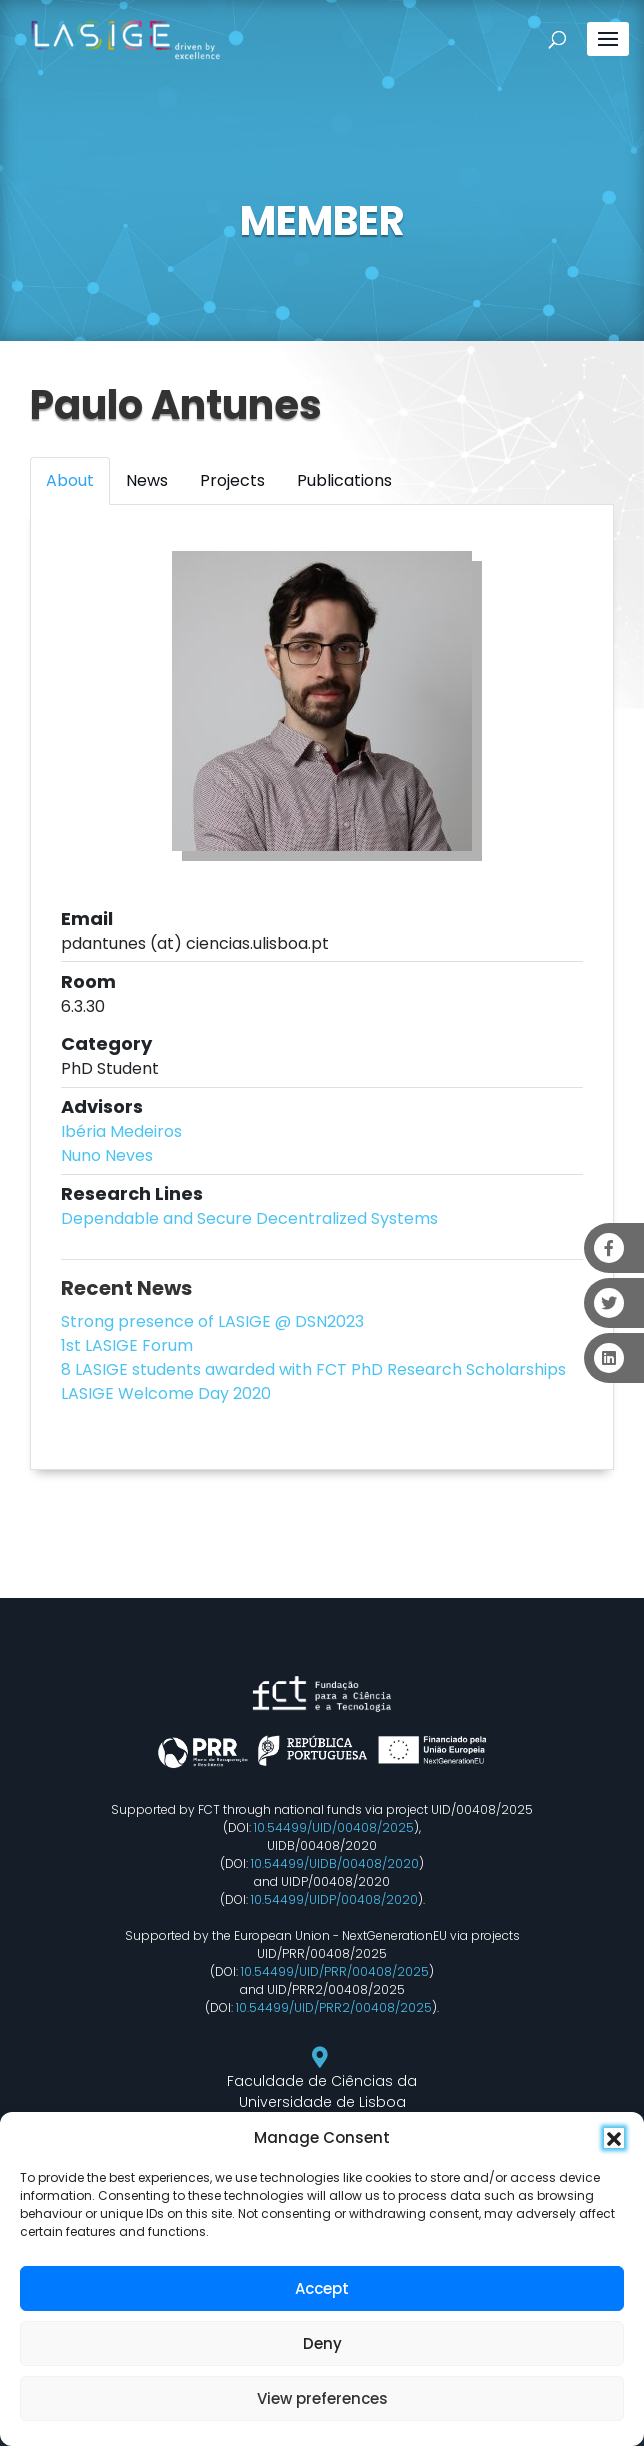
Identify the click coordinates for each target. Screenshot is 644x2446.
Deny (322, 2343)
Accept (322, 2288)
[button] (614, 2138)
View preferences (322, 2398)
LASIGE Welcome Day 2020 (166, 1393)
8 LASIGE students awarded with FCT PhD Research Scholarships (313, 1369)
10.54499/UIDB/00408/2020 (335, 1863)
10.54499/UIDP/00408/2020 (334, 1899)
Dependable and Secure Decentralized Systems (249, 1218)
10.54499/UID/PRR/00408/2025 (335, 1971)
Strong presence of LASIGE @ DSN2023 (212, 1321)
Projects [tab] (232, 480)
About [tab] (70, 480)
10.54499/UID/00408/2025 (334, 1827)
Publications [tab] (344, 480)
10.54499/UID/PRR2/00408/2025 (334, 2007)
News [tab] (147, 480)
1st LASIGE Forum (127, 1345)
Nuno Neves (107, 1155)
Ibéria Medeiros (121, 1131)
